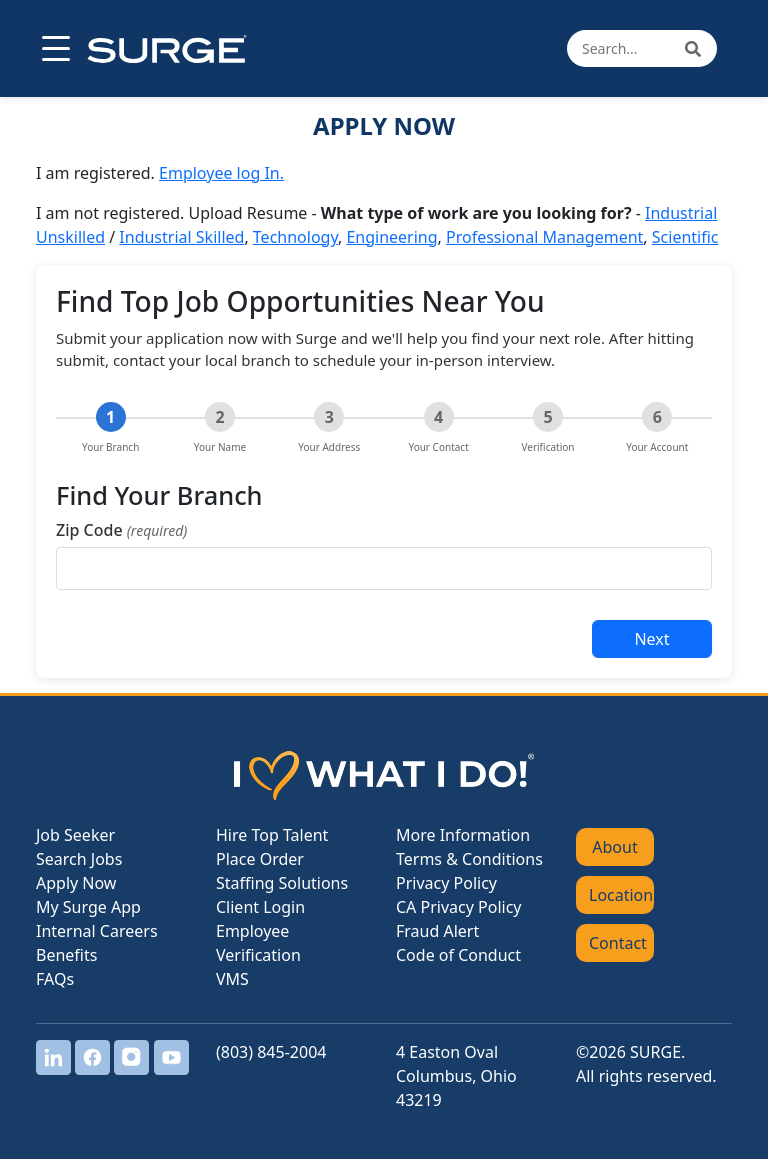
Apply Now (76, 883)
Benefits (66, 955)
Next (651, 639)
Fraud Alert (437, 931)
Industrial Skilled (181, 237)
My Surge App (88, 907)
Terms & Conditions (469, 859)
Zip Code (121, 530)
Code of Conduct (458, 955)
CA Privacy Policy (458, 907)
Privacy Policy (446, 883)
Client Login (260, 907)
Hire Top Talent (272, 835)
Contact (618, 943)
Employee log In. (221, 173)
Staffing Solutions (282, 883)
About (614, 847)
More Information (463, 835)
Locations (621, 895)
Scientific (685, 237)
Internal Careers (97, 931)
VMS (232, 979)
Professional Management (544, 237)
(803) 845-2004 (271, 1052)
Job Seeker (75, 835)
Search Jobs (79, 859)
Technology (295, 237)
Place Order (260, 859)
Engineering (391, 237)
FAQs (55, 979)
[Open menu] (54, 49)
